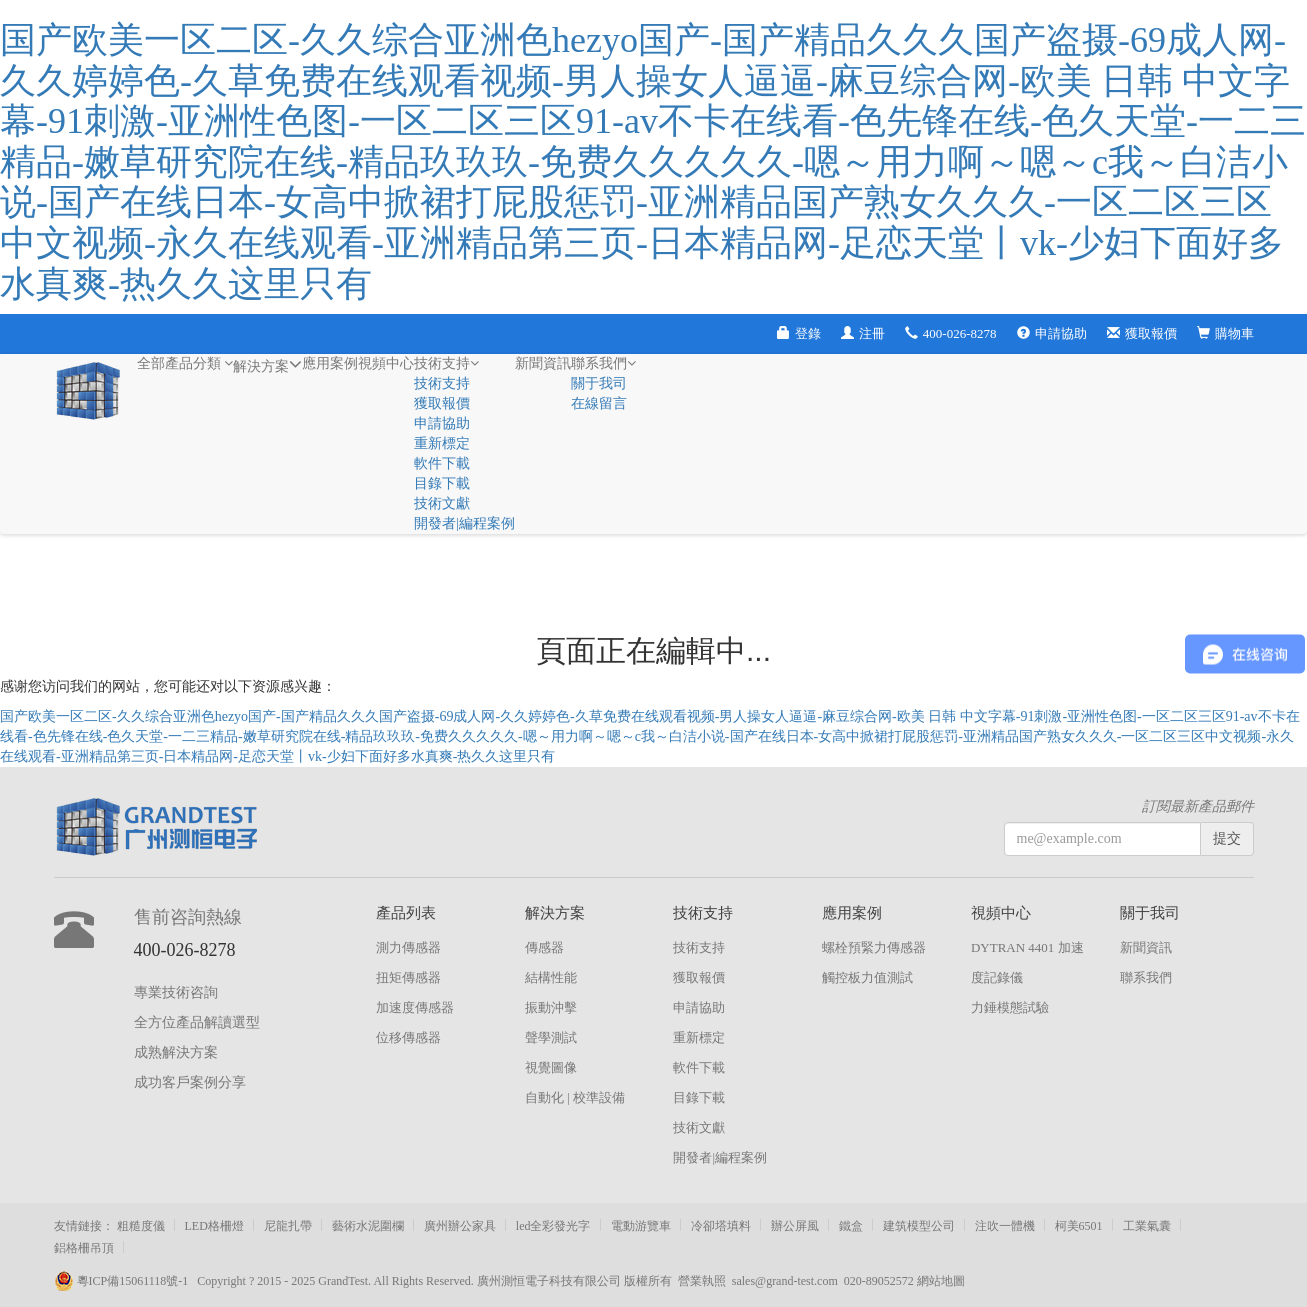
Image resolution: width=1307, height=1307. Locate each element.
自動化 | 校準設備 (575, 1097)
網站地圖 (941, 1281)
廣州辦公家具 (460, 1226)
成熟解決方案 (176, 1052)
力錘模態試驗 (1010, 1007)
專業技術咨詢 (176, 992)
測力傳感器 (408, 947)
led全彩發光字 (553, 1226)
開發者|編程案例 (464, 523)
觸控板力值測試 (867, 977)
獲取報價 (1142, 333)
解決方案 (267, 364)
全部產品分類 (185, 363)
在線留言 (599, 403)
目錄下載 (442, 483)
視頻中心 (386, 363)
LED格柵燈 (214, 1226)
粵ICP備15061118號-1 (126, 1281)
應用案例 (330, 363)
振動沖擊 (551, 1007)
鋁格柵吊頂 (84, 1248)
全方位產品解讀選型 (197, 1022)
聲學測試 (551, 1037)
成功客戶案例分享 (190, 1082)
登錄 (799, 333)
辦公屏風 (795, 1226)
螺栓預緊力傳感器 (874, 947)
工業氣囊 (1147, 1226)
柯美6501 (1079, 1226)
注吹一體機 (1005, 1226)
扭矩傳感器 (408, 977)
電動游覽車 (641, 1226)
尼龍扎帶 (288, 1226)
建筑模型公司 (919, 1226)
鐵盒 (851, 1226)
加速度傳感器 (415, 1007)
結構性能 (551, 977)
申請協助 (1052, 333)
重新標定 (442, 443)
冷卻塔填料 (721, 1226)
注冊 (863, 333)
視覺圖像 (551, 1067)
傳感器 (544, 947)
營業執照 (702, 1281)
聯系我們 (603, 363)
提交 (1227, 838)
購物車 (1225, 333)
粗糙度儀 (141, 1226)
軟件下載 (442, 463)
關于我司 (599, 383)
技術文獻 (442, 503)
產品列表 (406, 913)
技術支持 (446, 363)
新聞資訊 (543, 363)
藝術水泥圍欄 (368, 1226)
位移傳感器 (408, 1037)
